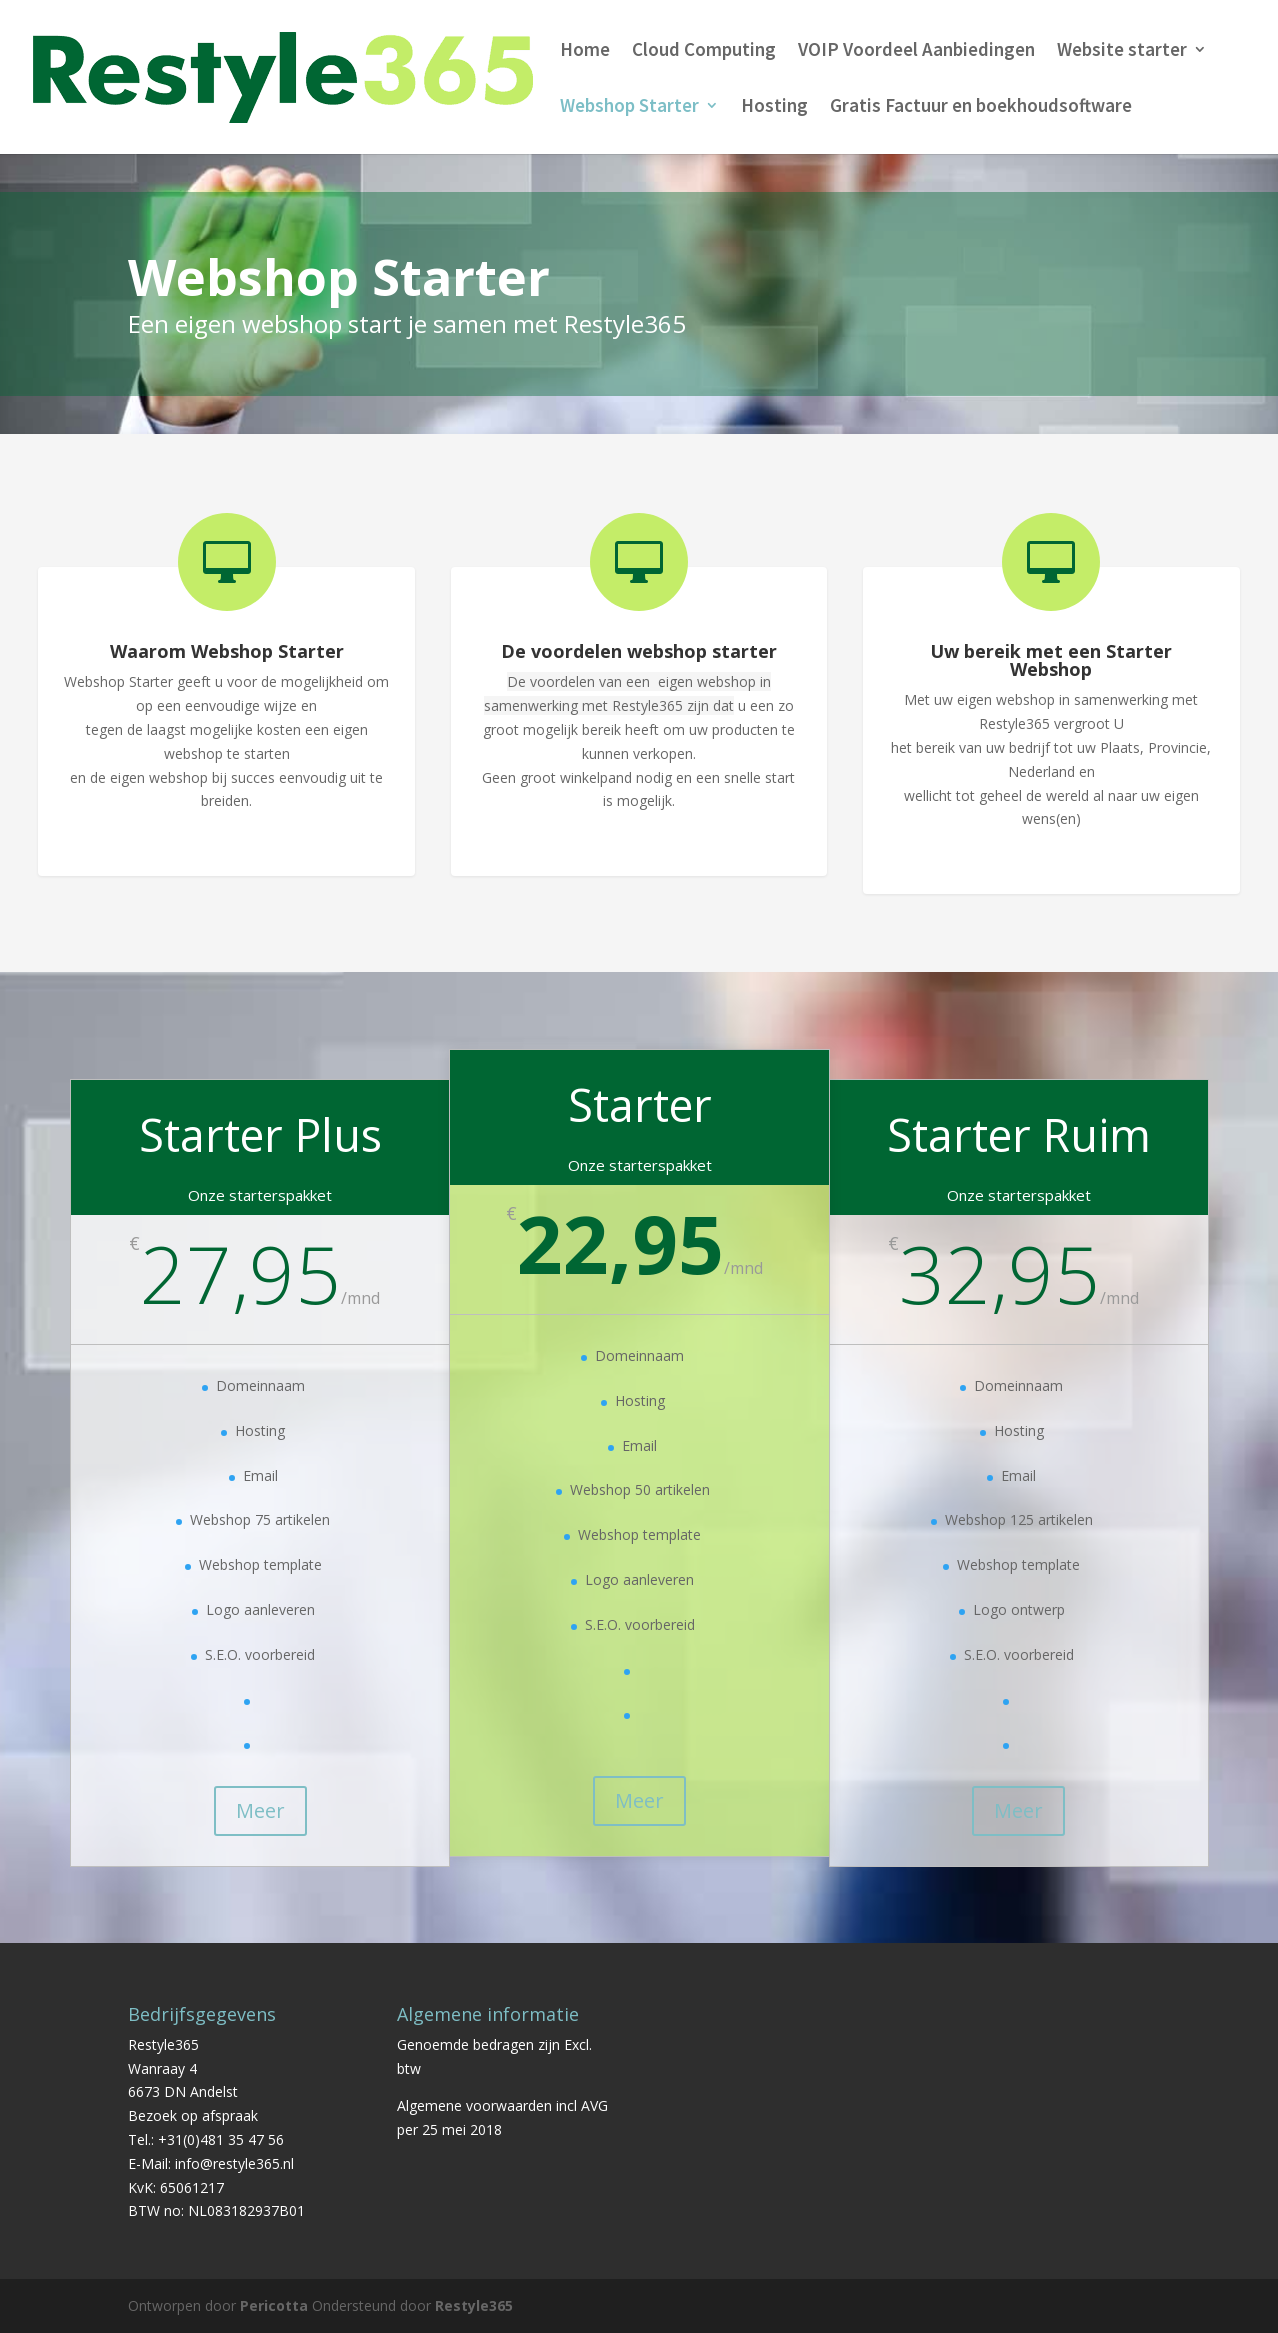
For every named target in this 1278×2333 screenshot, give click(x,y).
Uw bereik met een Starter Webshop (1051, 660)
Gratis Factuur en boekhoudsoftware (981, 107)
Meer (260, 1810)
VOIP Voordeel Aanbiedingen (916, 51)
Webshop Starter (629, 107)
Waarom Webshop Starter (227, 651)
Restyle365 (474, 2305)
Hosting (774, 107)
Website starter (1122, 51)
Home (585, 51)
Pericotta (274, 2305)
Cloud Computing (704, 51)
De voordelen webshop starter (639, 651)
